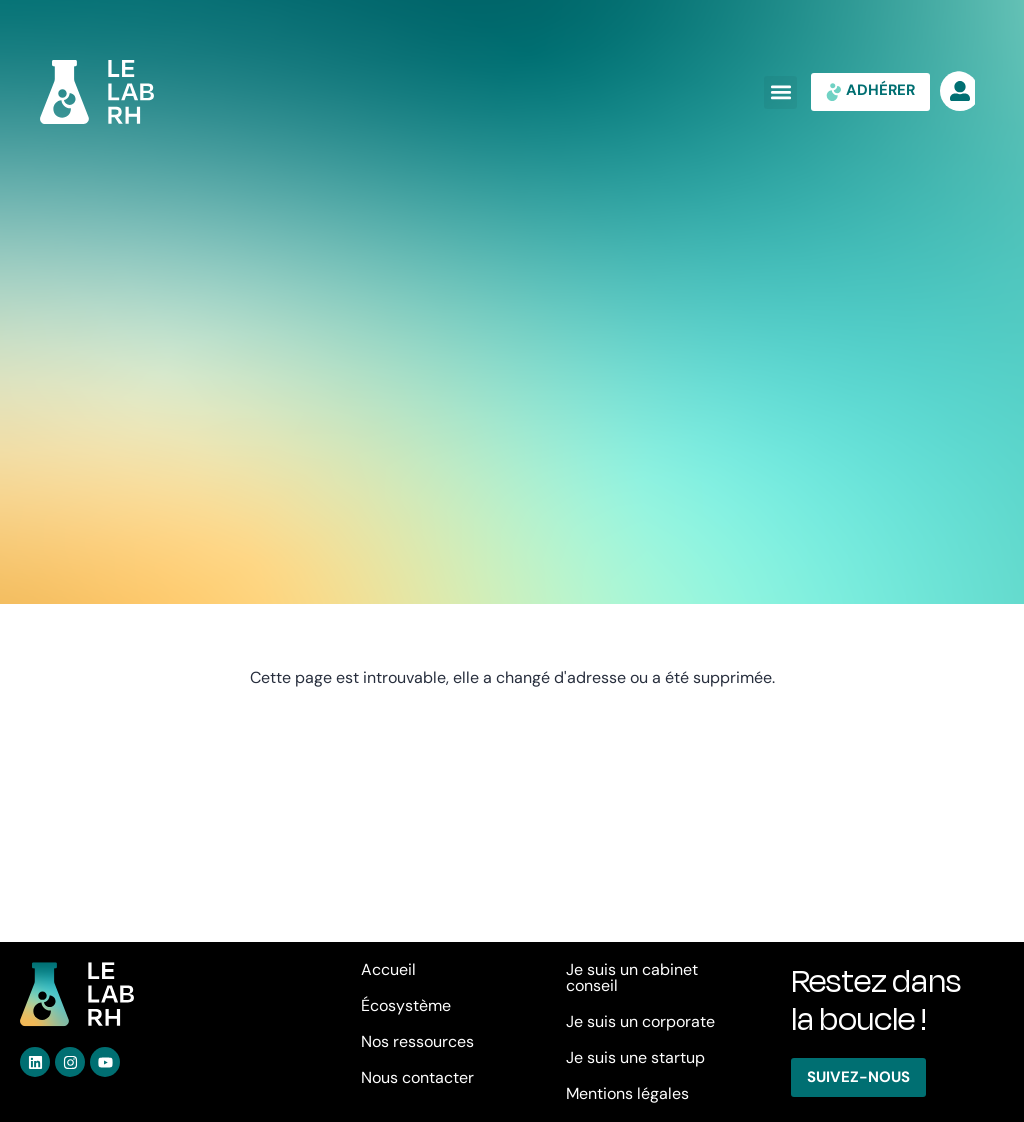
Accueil (388, 969)
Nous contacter (417, 1077)
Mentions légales (627, 1093)
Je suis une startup (635, 1057)
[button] (780, 92)
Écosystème (406, 1005)
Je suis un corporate (640, 1021)
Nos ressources (417, 1041)
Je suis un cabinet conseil (632, 977)
